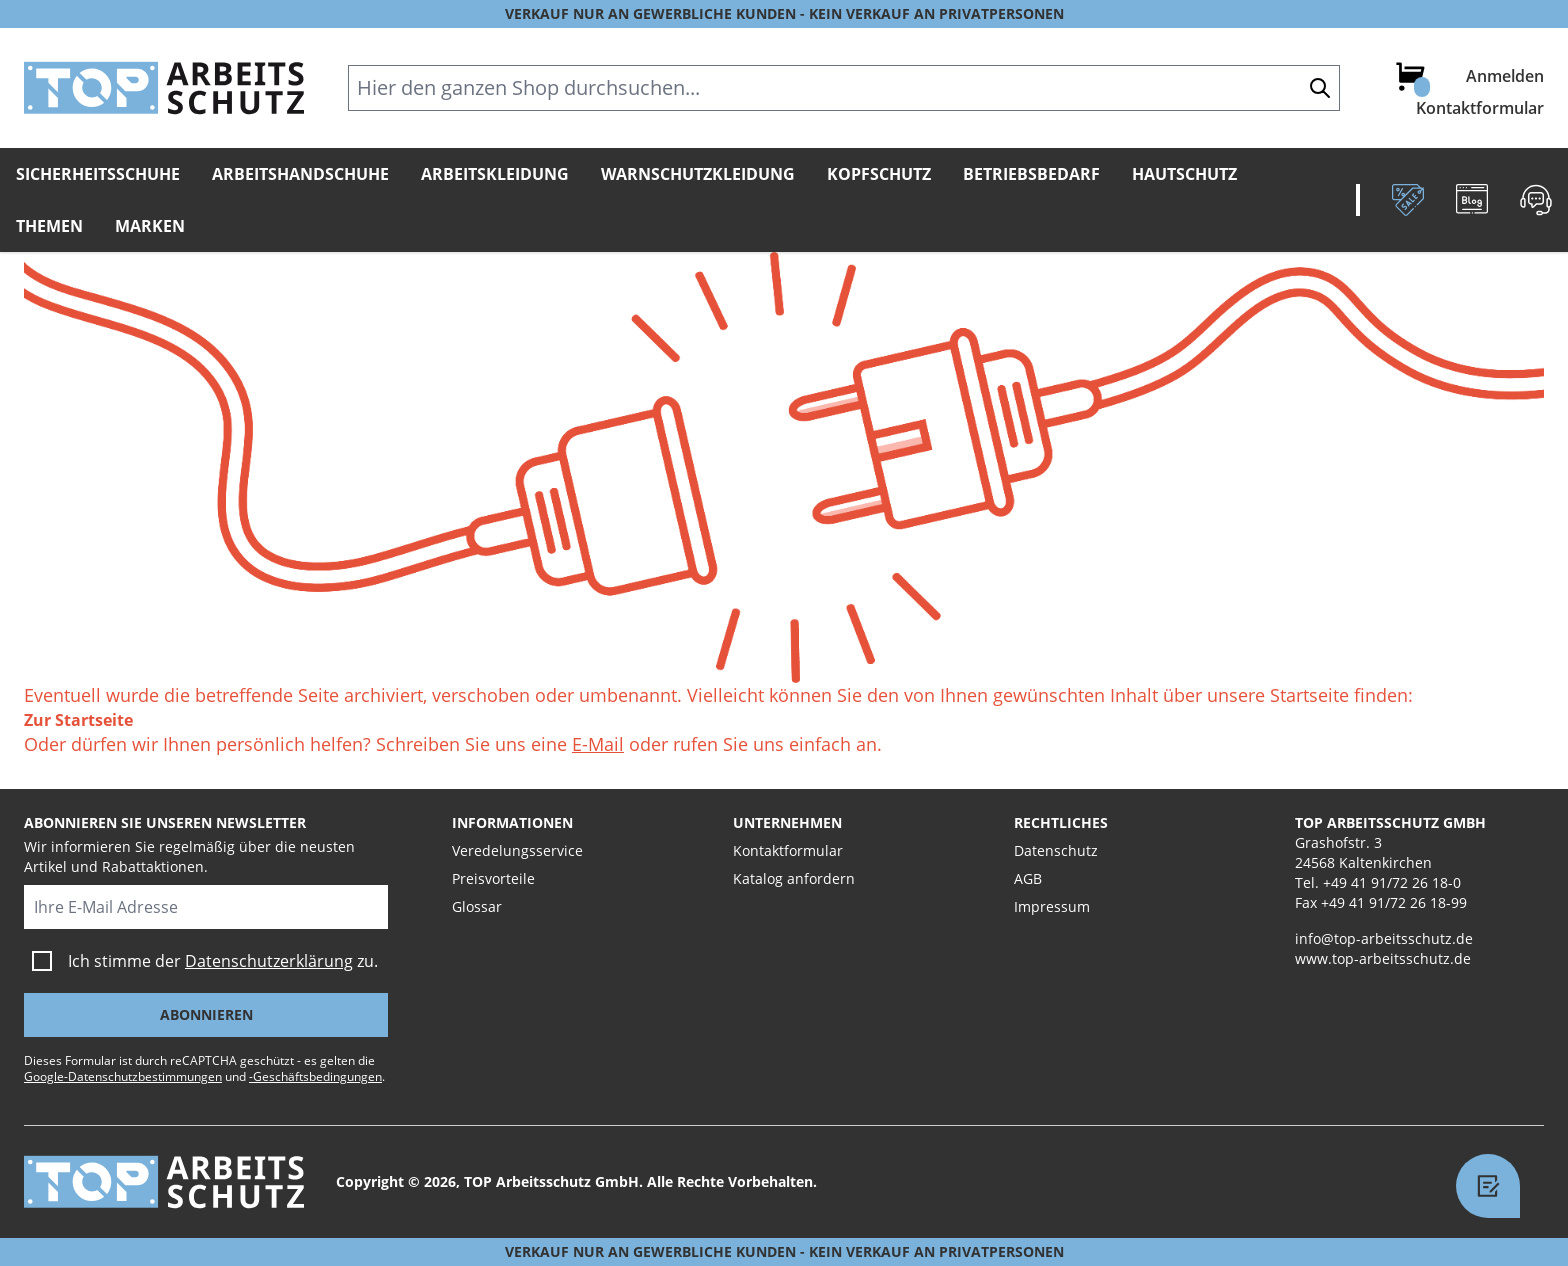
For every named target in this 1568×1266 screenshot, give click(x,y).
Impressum (1052, 906)
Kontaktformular (1480, 108)
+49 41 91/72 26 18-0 (1392, 882)
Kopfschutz (879, 174)
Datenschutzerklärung (269, 961)
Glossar (477, 906)
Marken (150, 226)
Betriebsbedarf (1031, 174)
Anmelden (1505, 76)
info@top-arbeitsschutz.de (1384, 938)
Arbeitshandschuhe (300, 174)
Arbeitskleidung (495, 174)
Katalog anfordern (794, 878)
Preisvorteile (493, 878)
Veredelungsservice (517, 850)
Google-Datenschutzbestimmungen (123, 1076)
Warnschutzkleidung (698, 174)
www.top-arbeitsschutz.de (1383, 958)
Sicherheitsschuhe (98, 174)
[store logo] (164, 88)
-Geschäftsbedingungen (315, 1076)
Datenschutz (1056, 850)
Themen (49, 226)
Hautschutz (1184, 174)
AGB (1028, 878)
